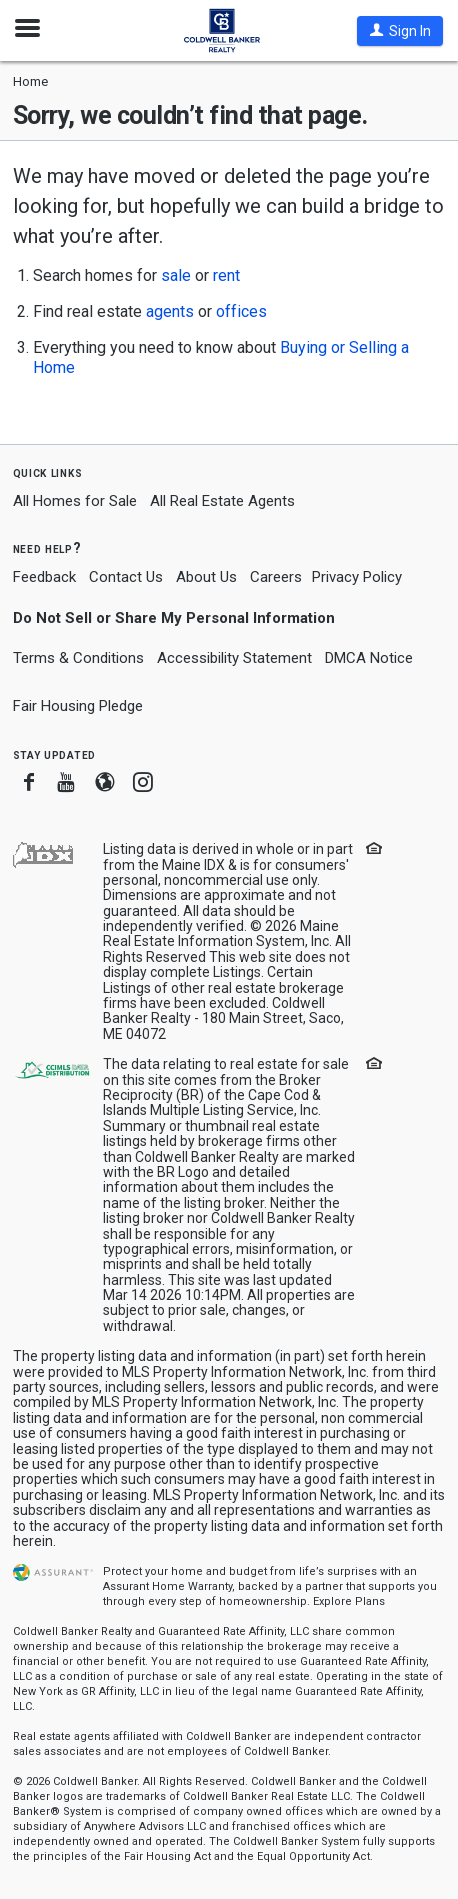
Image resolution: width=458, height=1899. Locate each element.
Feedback (44, 577)
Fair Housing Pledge (78, 706)
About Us (206, 577)
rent (226, 275)
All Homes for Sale (75, 501)
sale (176, 275)
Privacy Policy (357, 577)
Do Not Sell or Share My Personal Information (174, 618)
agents (170, 311)
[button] (400, 31)
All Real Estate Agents (222, 501)
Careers (276, 577)
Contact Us (126, 577)
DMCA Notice (369, 658)
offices (241, 311)
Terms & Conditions (78, 658)
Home (30, 81)
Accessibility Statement (234, 658)
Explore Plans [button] (349, 1601)
